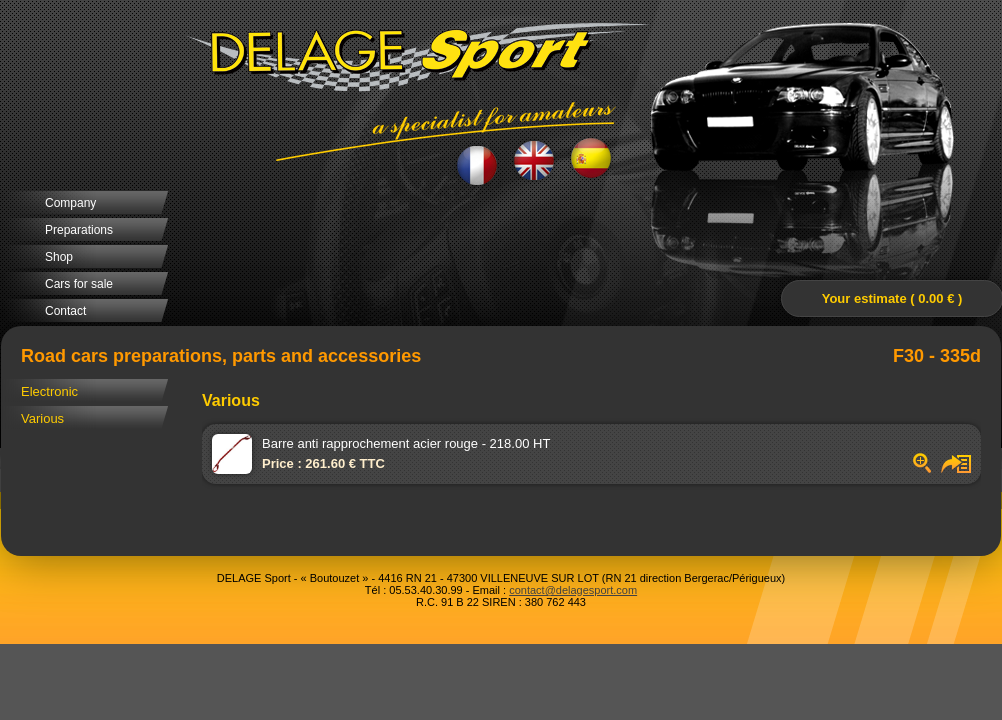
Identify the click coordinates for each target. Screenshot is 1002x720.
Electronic (49, 391)
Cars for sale (79, 284)
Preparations (79, 230)
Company (70, 203)
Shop (59, 257)
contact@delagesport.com (573, 590)
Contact (65, 311)
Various (42, 418)
